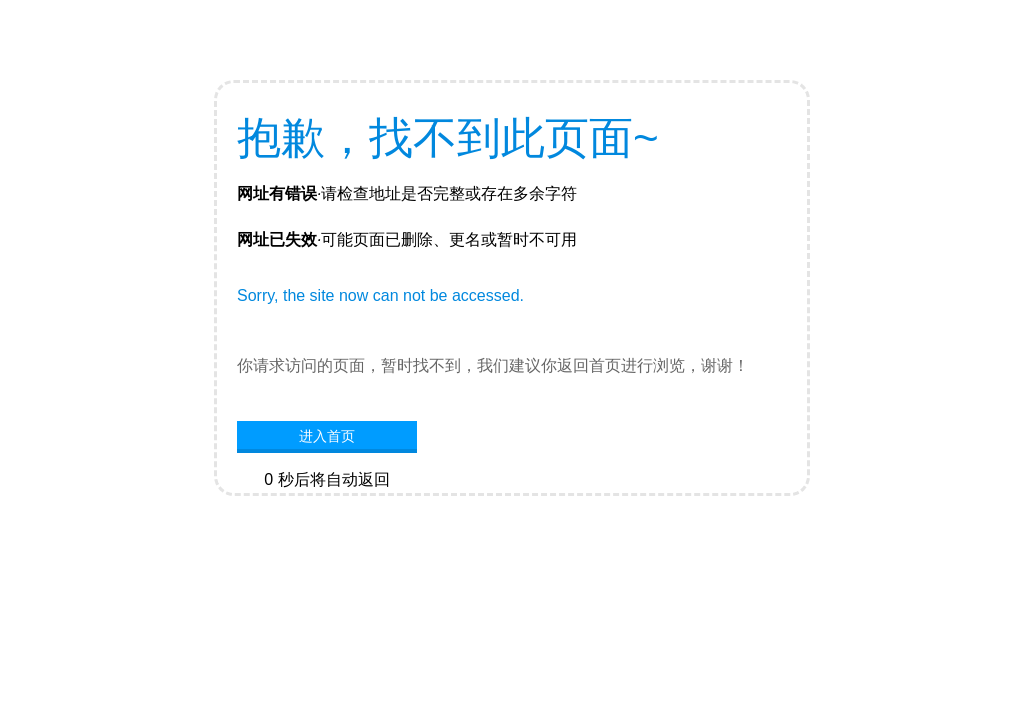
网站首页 (327, 510)
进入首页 (327, 436)
